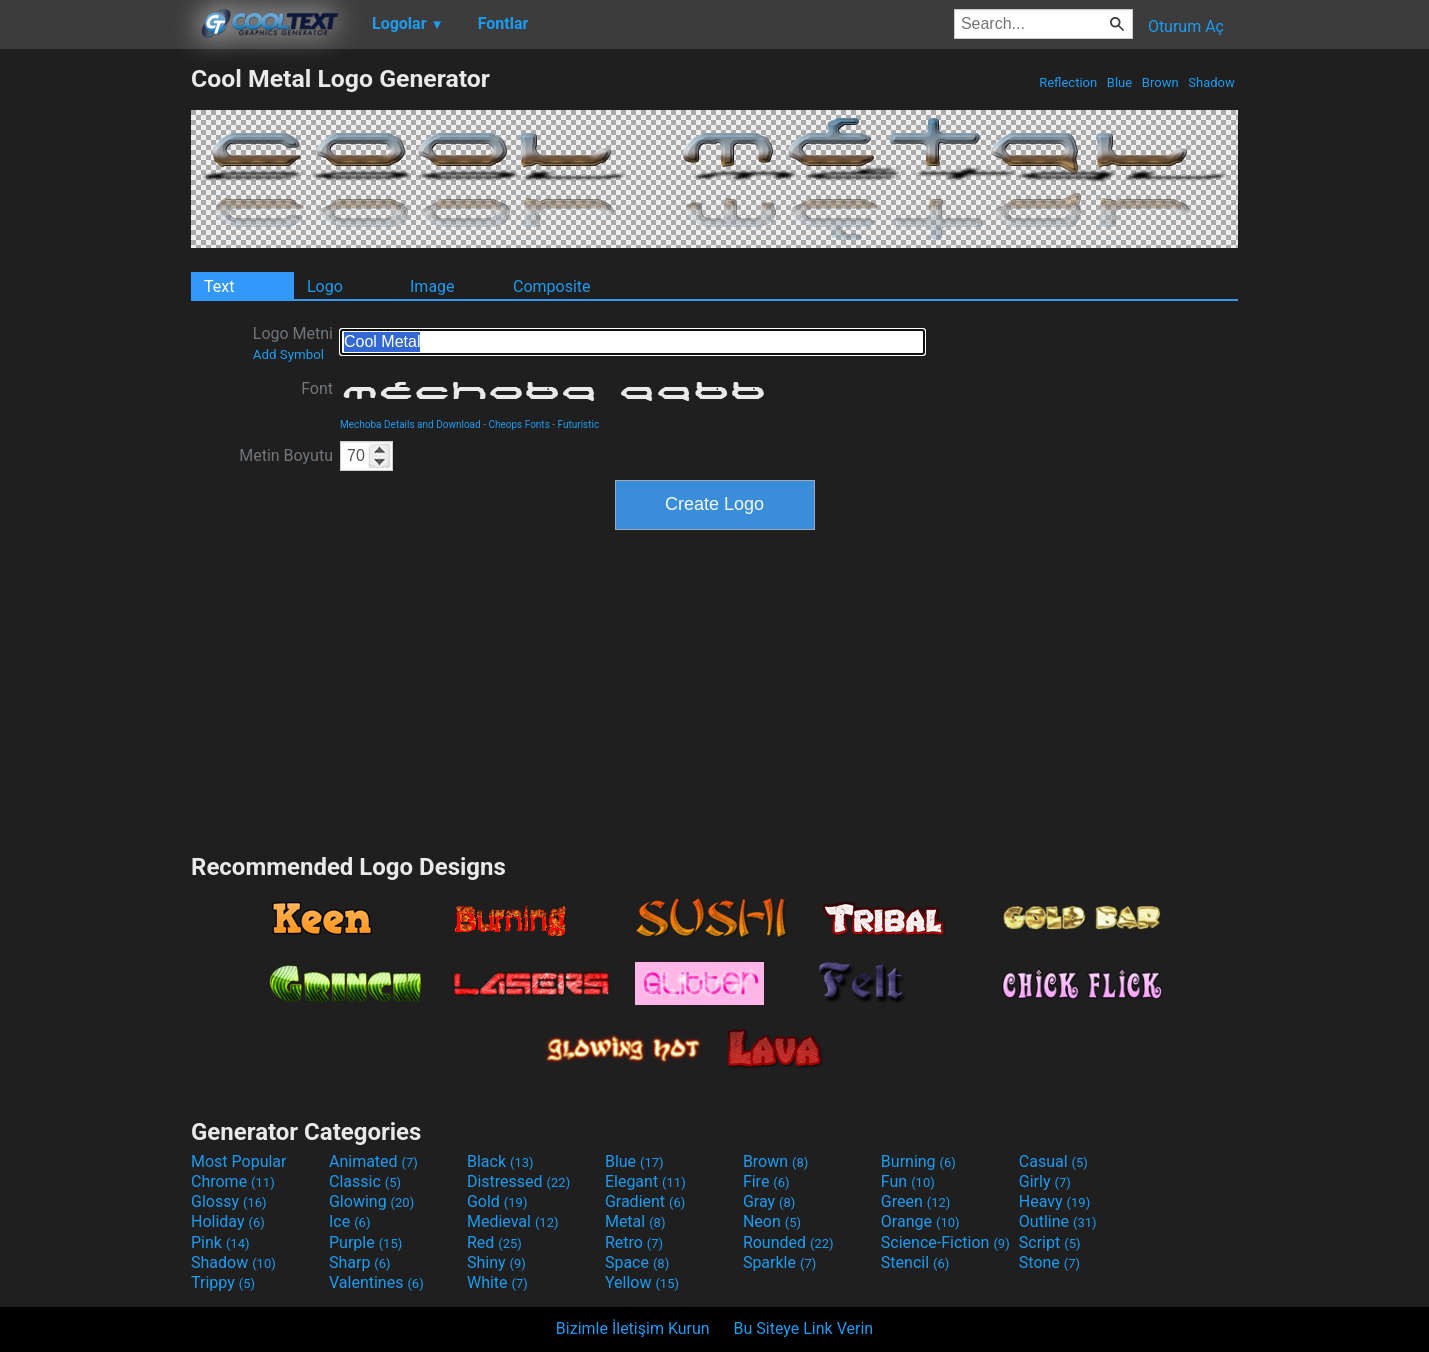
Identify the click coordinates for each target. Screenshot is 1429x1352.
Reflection (1068, 82)
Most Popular (239, 1161)
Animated (373, 1161)
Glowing (371, 1201)
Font (317, 388)
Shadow (1211, 82)
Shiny (496, 1262)
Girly (1045, 1181)
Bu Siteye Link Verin (804, 1328)
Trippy (223, 1282)
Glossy (229, 1201)
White (497, 1282)
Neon (772, 1221)
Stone (1049, 1262)
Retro (634, 1242)
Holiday (228, 1221)
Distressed (518, 1181)
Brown (1160, 82)
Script (1050, 1242)
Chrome (233, 1181)
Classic (365, 1181)
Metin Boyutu (286, 455)
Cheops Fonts (518, 424)
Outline (1058, 1221)
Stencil (915, 1262)
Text (219, 286)
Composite (552, 286)
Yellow (642, 1282)
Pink (220, 1242)
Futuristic (579, 424)
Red (494, 1242)
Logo (325, 286)
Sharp (360, 1262)
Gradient (645, 1201)
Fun (908, 1181)
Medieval (513, 1221)
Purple (365, 1242)
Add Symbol (288, 354)
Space (637, 1262)
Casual (1053, 1161)
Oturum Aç (1186, 26)
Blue (1120, 82)
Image (432, 286)
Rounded (788, 1242)
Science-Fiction (945, 1242)
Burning (918, 1161)
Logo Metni (293, 343)
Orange (920, 1221)
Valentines (376, 1282)
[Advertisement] (95, 364)
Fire (766, 1181)
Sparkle (779, 1262)
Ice (349, 1221)
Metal (635, 1221)
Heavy (1054, 1201)
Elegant (645, 1181)
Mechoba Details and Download (410, 424)
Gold (497, 1201)
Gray (769, 1201)
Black (500, 1161)
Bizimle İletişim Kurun (633, 1328)
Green (916, 1201)
